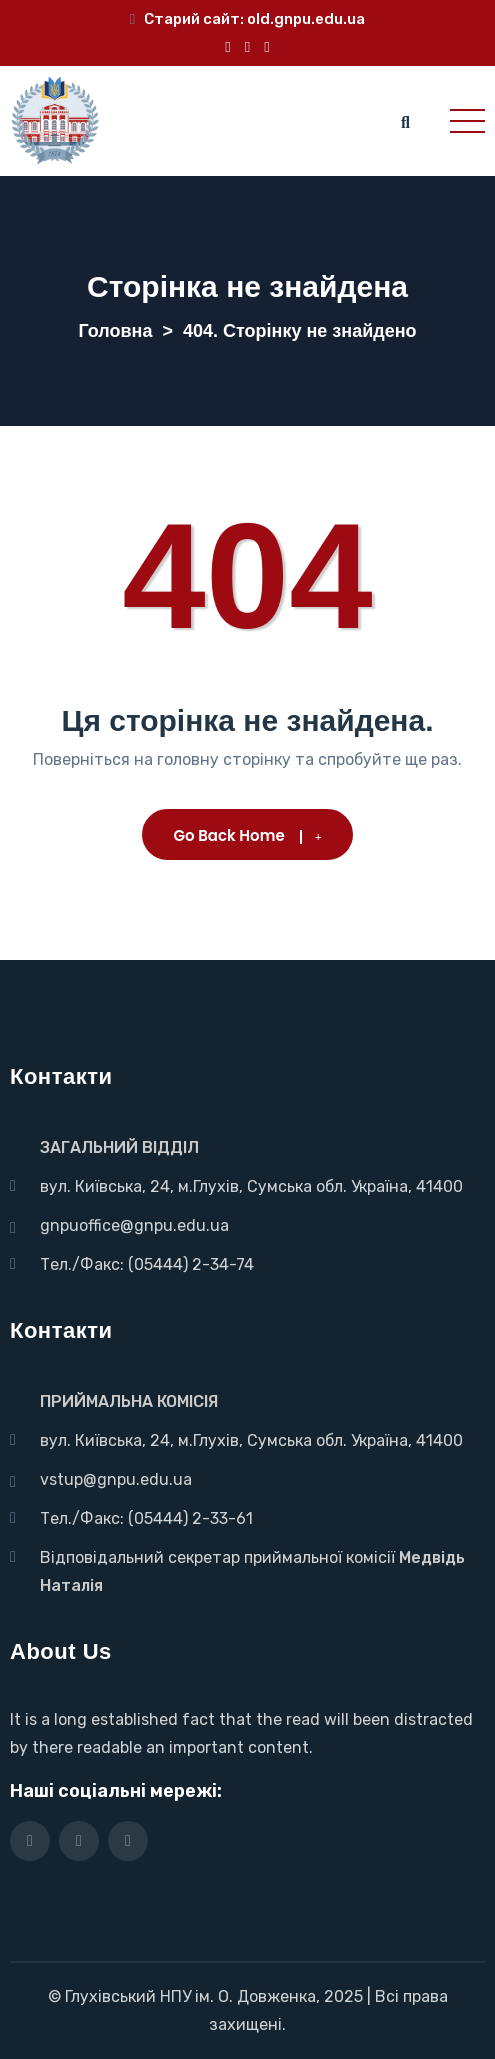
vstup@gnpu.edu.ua (116, 1479)
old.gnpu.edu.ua (306, 19)
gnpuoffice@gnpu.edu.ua (134, 1225)
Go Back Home (248, 835)
